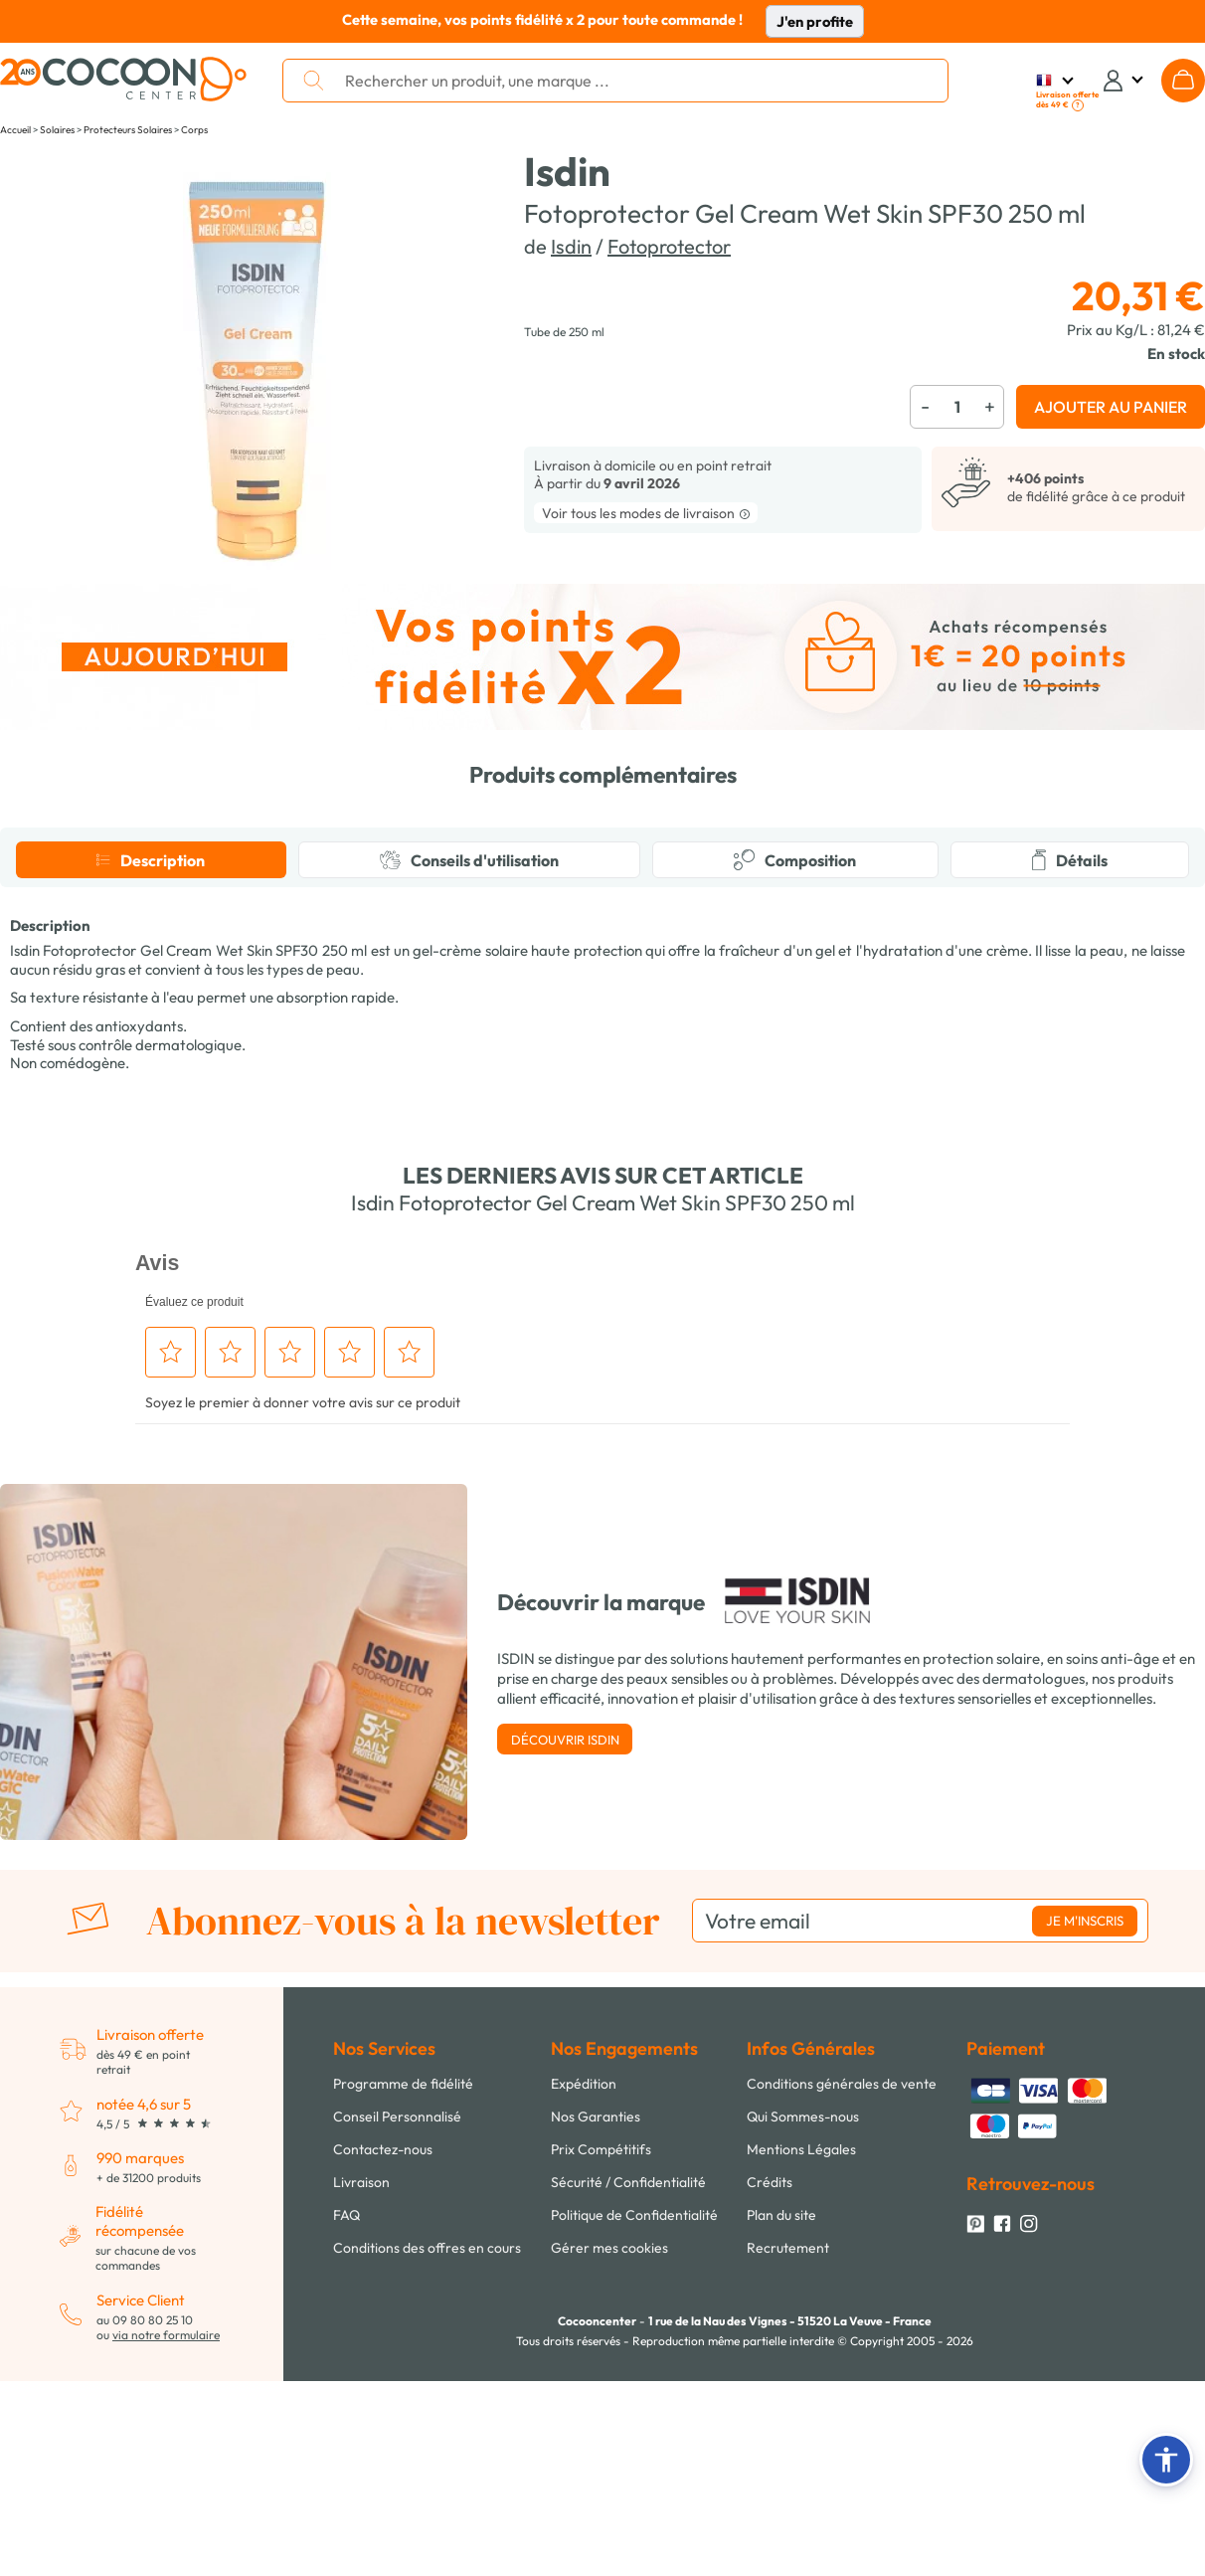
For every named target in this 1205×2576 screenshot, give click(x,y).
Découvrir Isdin (565, 2117)
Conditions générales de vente (842, 2462)
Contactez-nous (382, 2527)
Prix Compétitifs (601, 2527)
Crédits (769, 2560)
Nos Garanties (595, 2494)
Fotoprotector (669, 246)
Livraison (361, 2560)
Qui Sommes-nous (803, 2494)
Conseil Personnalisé (397, 2494)
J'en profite (814, 21)
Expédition (583, 2462)
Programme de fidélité (403, 2462)
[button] (1166, 2459)
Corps (194, 129)
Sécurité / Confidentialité (628, 2560)
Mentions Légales (801, 2527)
